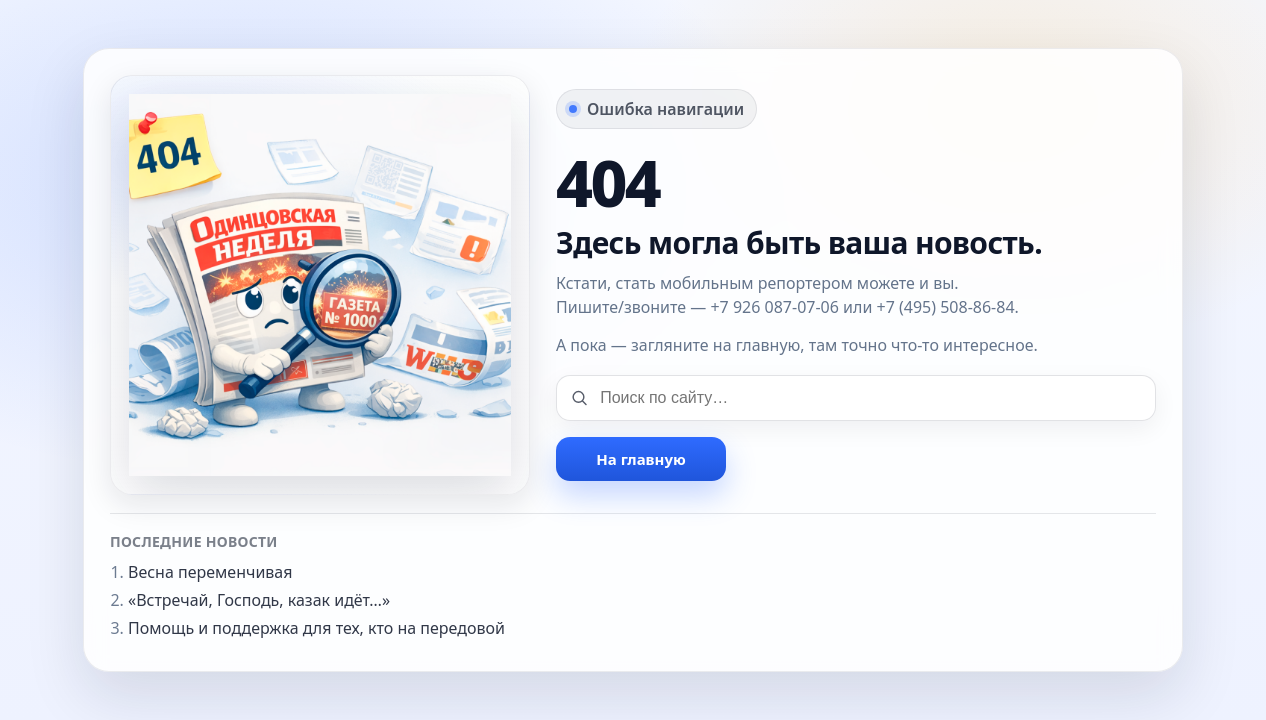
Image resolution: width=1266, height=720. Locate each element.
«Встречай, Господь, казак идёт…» (259, 600)
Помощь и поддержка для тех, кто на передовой (316, 628)
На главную (640, 459)
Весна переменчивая (210, 572)
